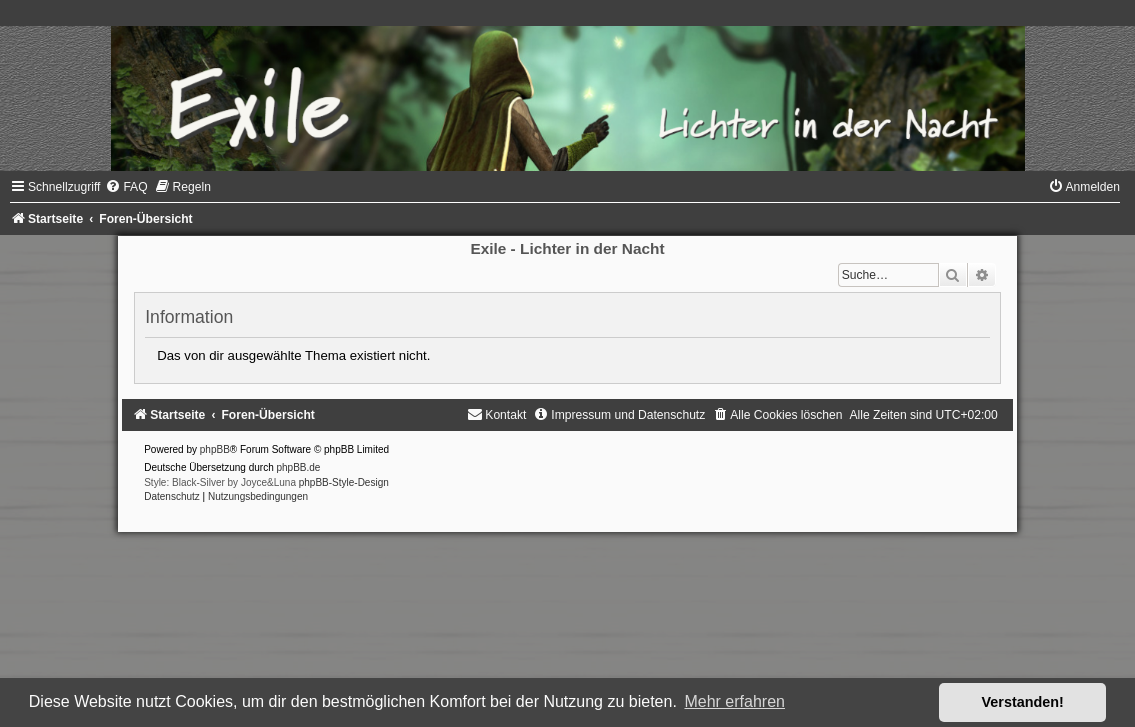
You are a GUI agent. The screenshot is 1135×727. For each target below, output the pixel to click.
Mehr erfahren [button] (734, 701)
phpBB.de (299, 467)
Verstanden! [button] (1023, 702)
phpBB (215, 449)
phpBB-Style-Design (344, 482)
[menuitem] (126, 187)
